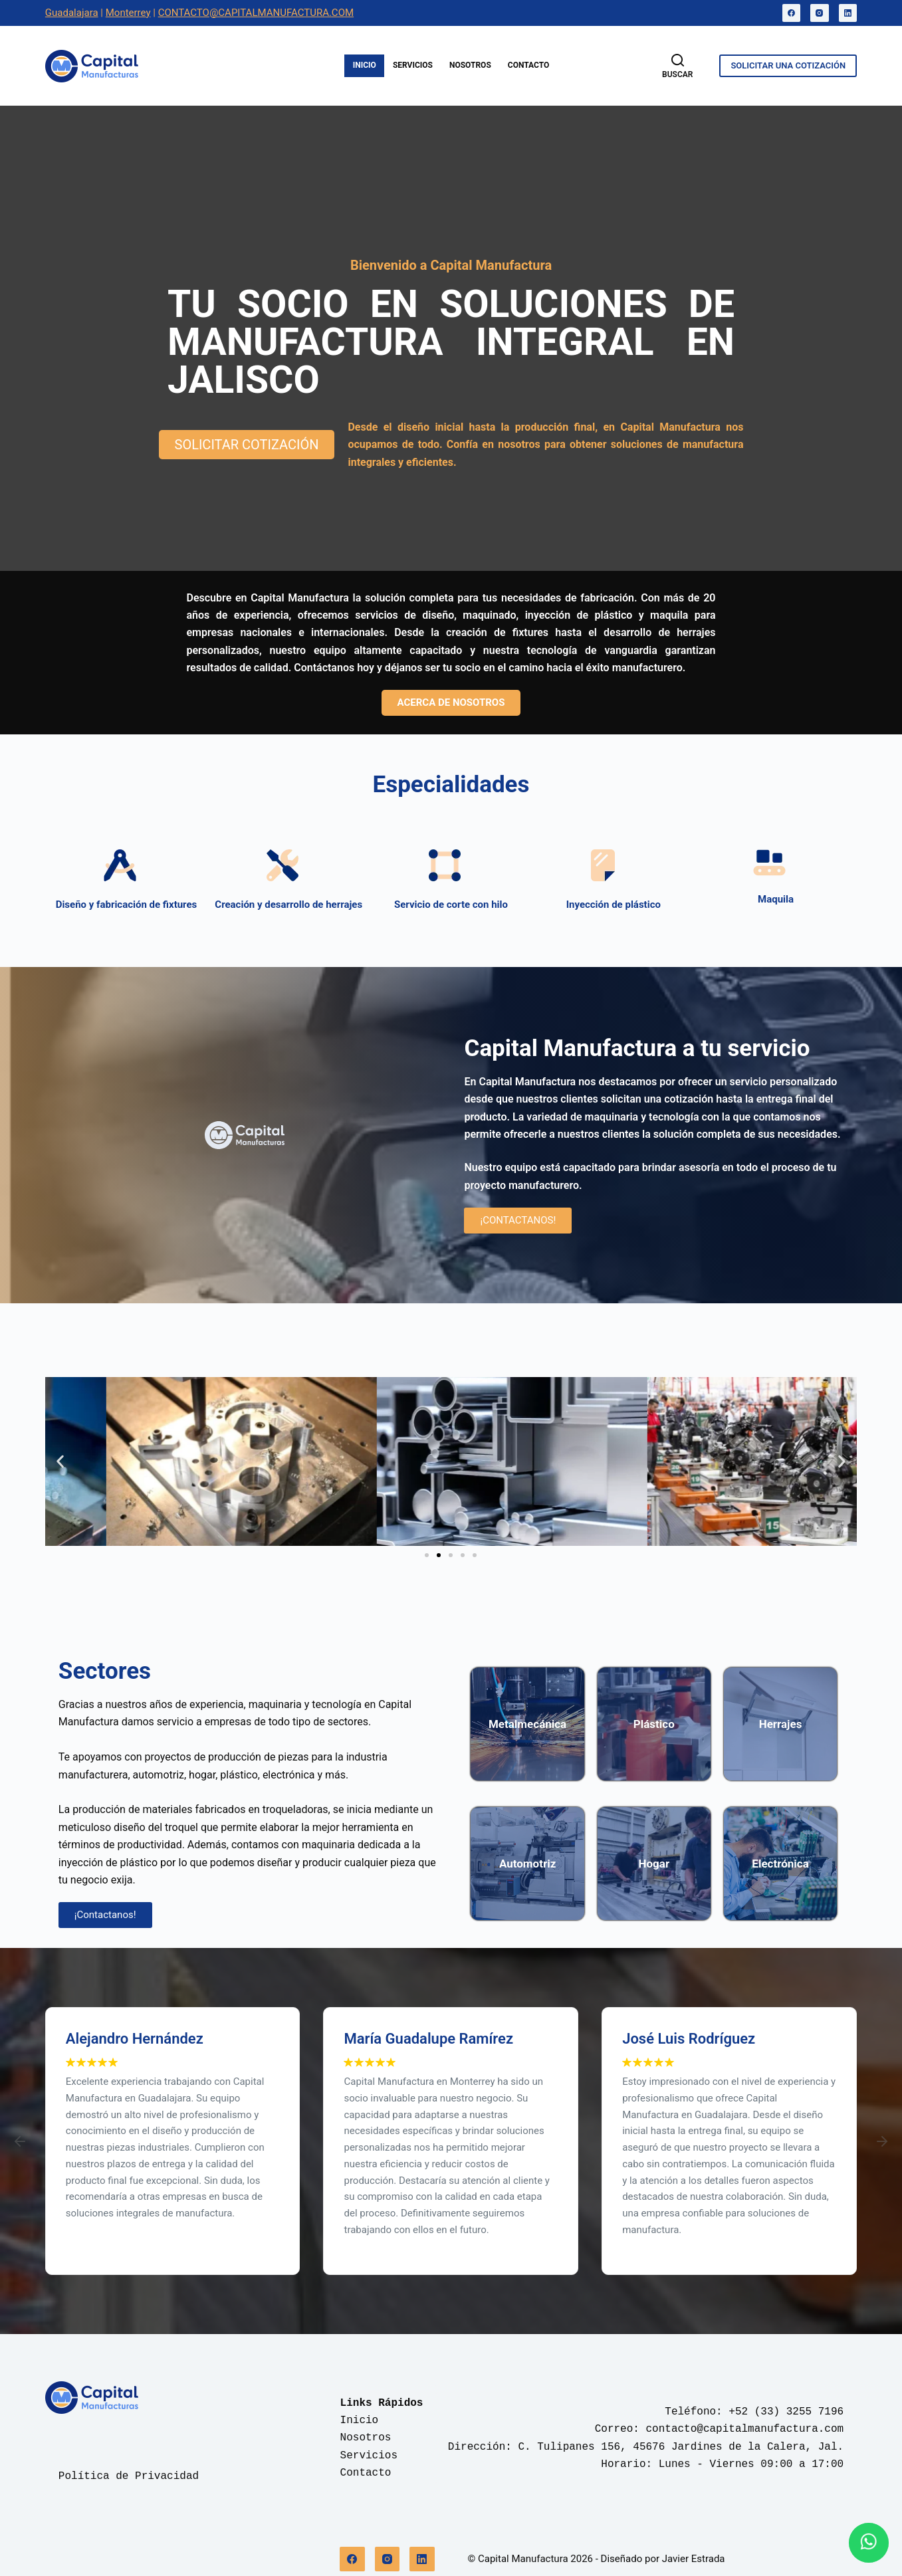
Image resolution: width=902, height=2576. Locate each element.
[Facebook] (791, 13)
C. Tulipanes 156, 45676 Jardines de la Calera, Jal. (681, 2447)
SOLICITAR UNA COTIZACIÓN (788, 65)
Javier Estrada (693, 2559)
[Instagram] (819, 13)
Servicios (413, 65)
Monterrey (128, 13)
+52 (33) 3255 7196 (786, 2412)
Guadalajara (71, 13)
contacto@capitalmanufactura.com (745, 2429)
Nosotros (470, 65)
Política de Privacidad (128, 2476)
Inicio (364, 65)
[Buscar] (677, 66)
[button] (60, 1461)
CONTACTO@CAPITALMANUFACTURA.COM (256, 13)
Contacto (528, 65)
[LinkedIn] (848, 13)
